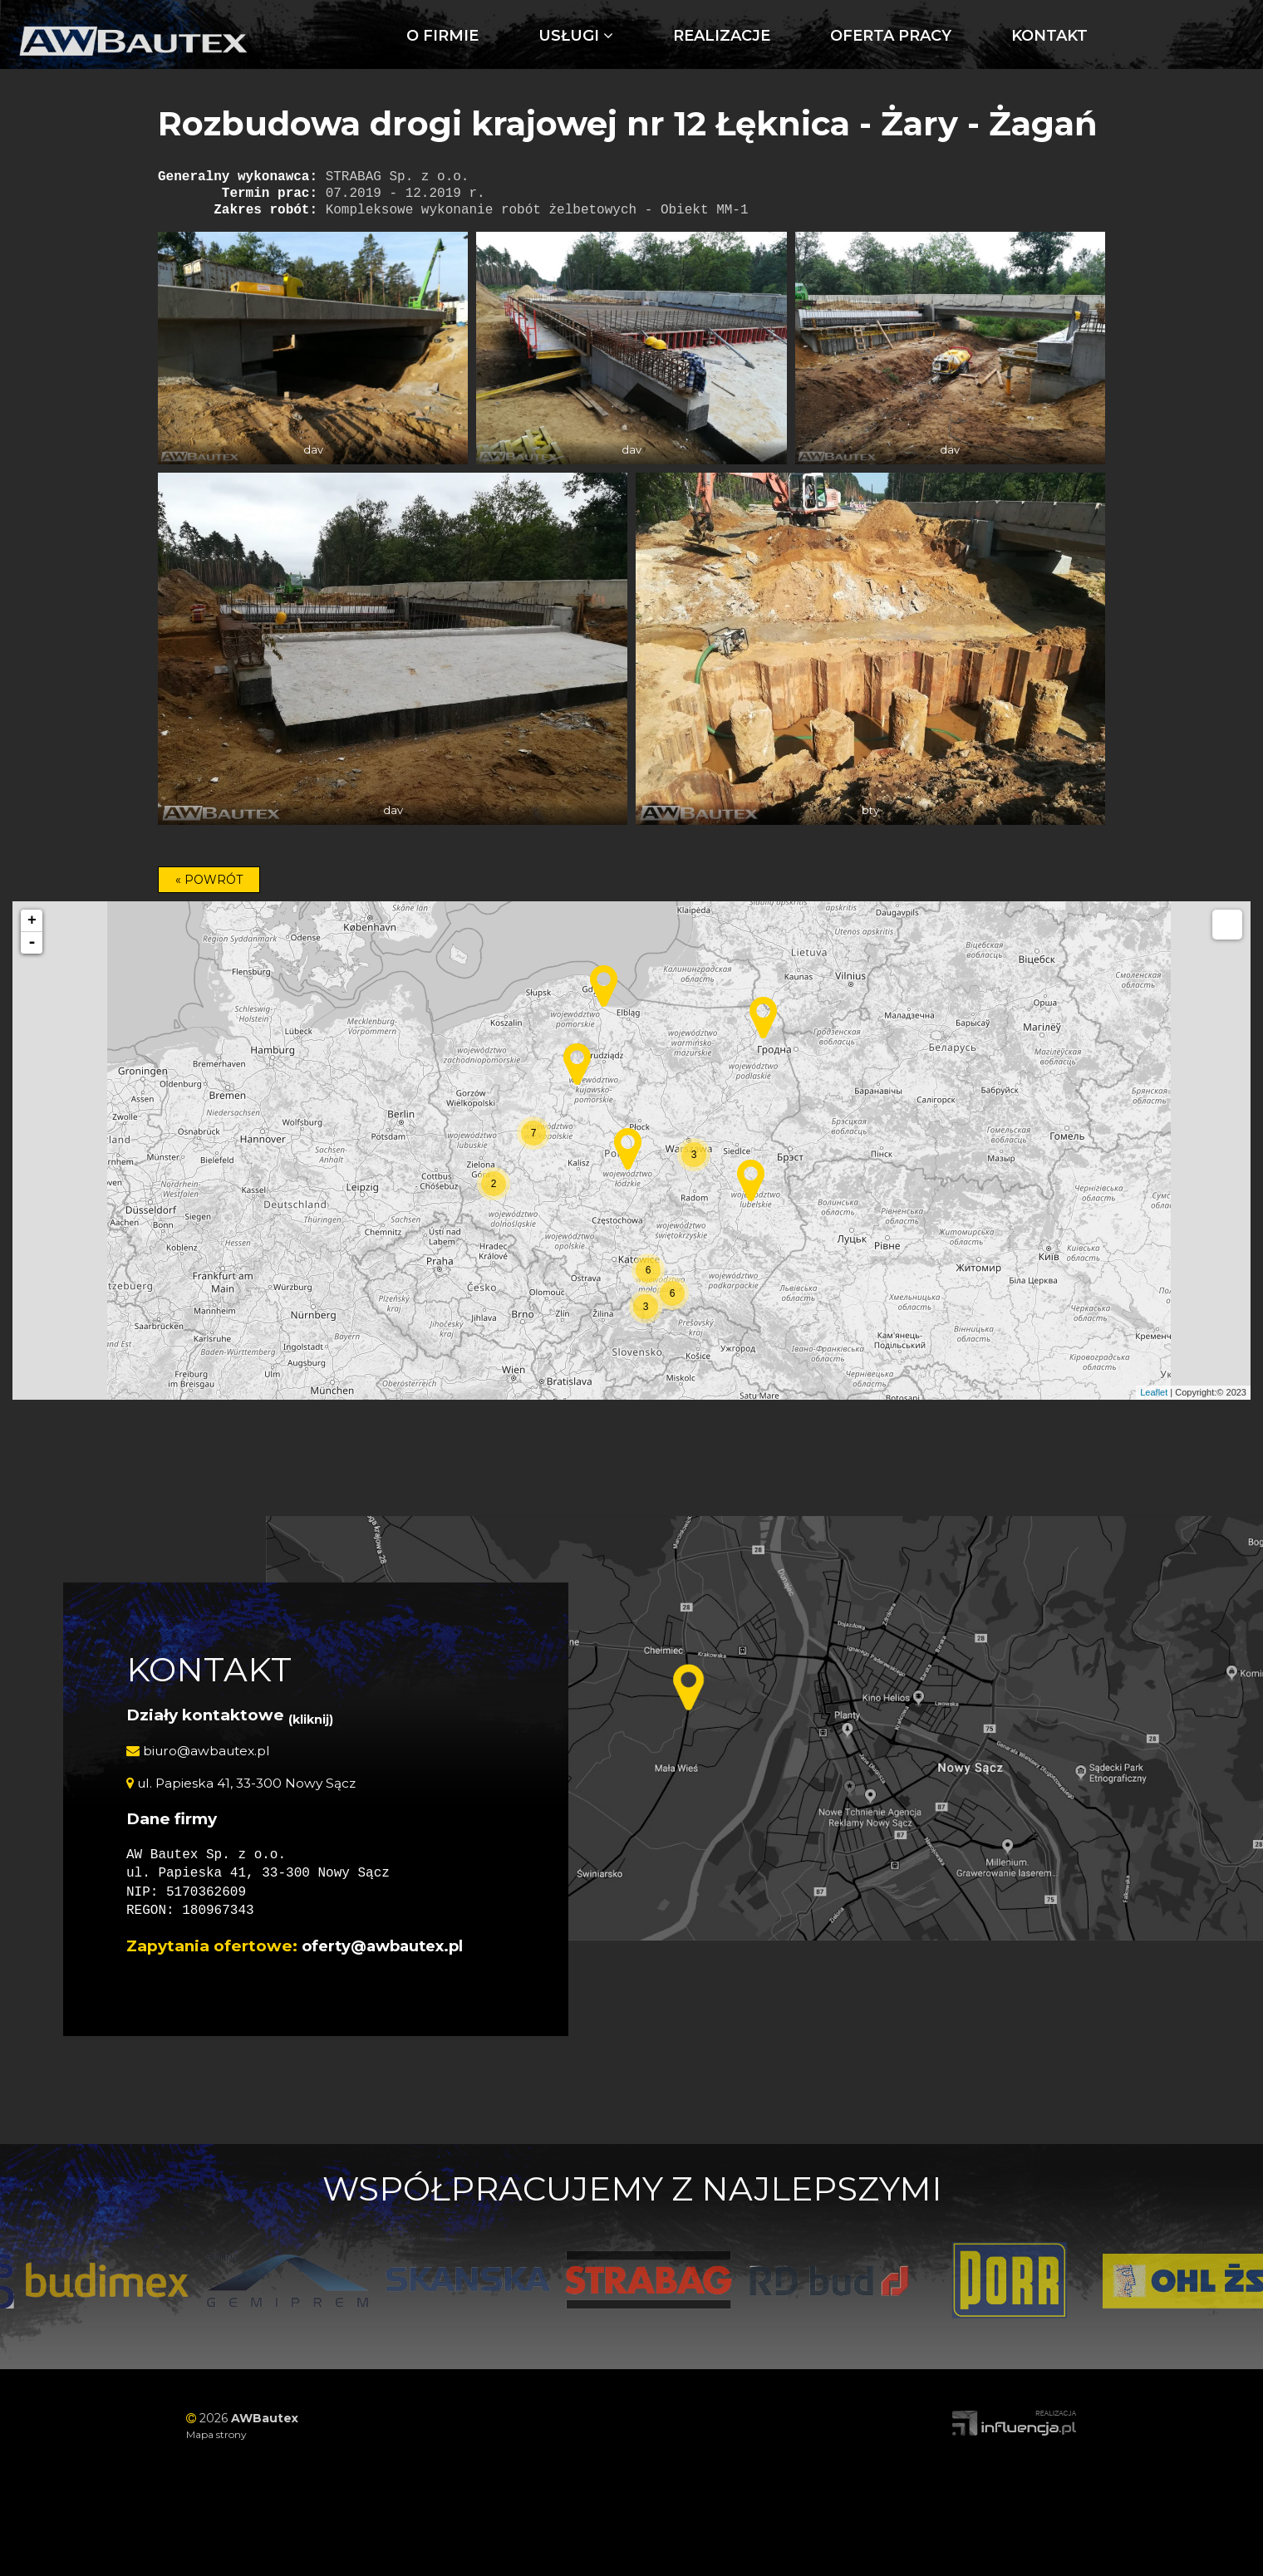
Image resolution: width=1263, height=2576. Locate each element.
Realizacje (599, 36)
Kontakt (927, 36)
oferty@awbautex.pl (388, 1945)
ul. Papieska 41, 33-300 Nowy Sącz (244, 1783)
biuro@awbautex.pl (201, 1751)
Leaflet (1153, 1392)
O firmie (320, 36)
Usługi (453, 36)
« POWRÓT (209, 879)
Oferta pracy (768, 36)
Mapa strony (216, 2434)
